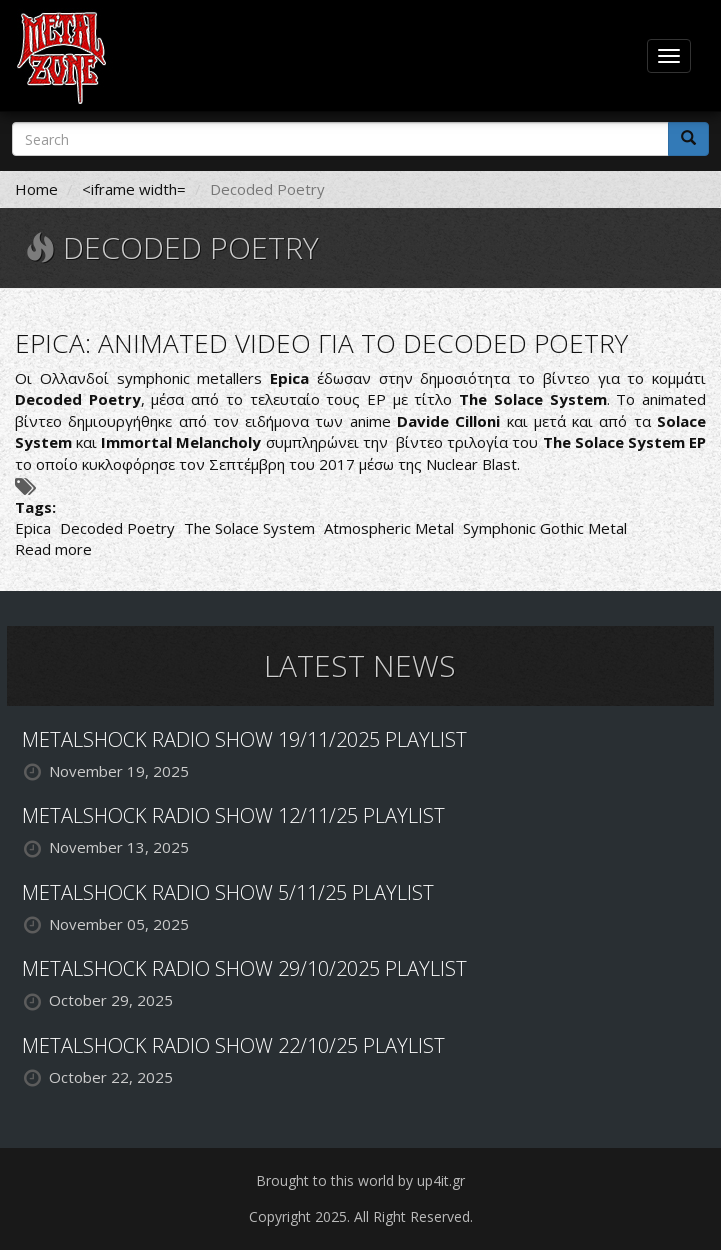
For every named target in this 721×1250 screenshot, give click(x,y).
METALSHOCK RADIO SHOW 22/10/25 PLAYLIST (233, 1045)
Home (36, 189)
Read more (53, 549)
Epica (33, 528)
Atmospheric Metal (389, 528)
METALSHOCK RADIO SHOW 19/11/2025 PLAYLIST (244, 739)
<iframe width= (134, 189)
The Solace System (249, 528)
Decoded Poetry (117, 528)
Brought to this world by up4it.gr (360, 1180)
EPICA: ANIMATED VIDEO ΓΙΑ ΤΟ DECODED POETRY (321, 343)
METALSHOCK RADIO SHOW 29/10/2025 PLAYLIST (244, 968)
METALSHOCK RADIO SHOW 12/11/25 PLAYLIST (233, 815)
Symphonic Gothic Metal (545, 528)
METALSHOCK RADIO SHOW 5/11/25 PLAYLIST (228, 892)
